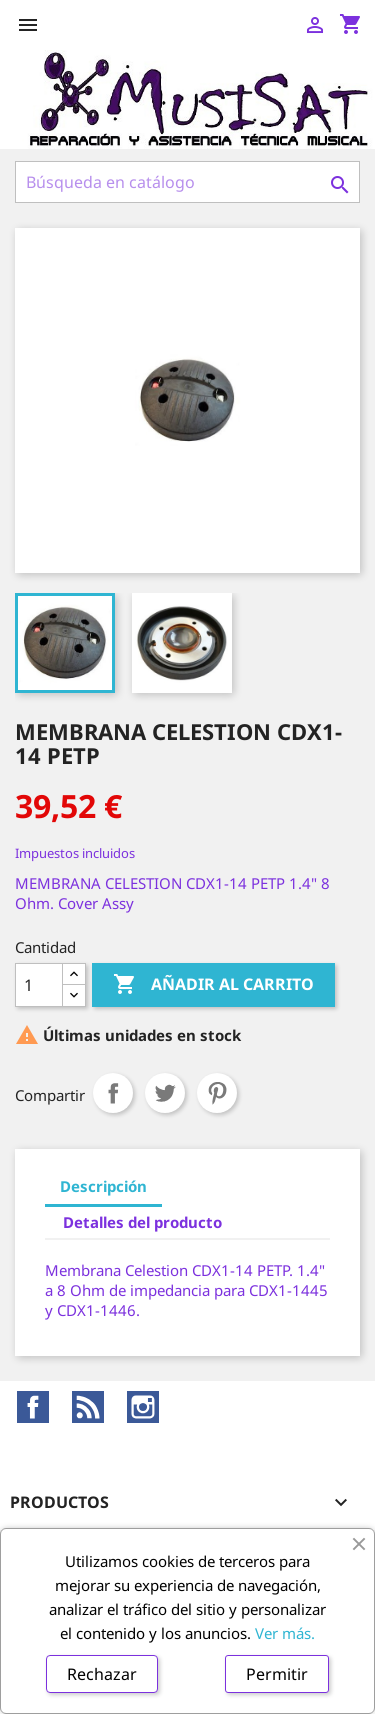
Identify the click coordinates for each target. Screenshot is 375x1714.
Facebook (33, 1407)
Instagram (143, 1407)
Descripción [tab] (103, 1186)
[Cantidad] (39, 985)
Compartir (113, 1093)
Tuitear (165, 1093)
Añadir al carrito (213, 985)
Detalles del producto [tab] (142, 1222)
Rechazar (102, 1674)
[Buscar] (187, 182)
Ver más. (285, 1633)
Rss (88, 1407)
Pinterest (217, 1093)
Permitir (277, 1674)
